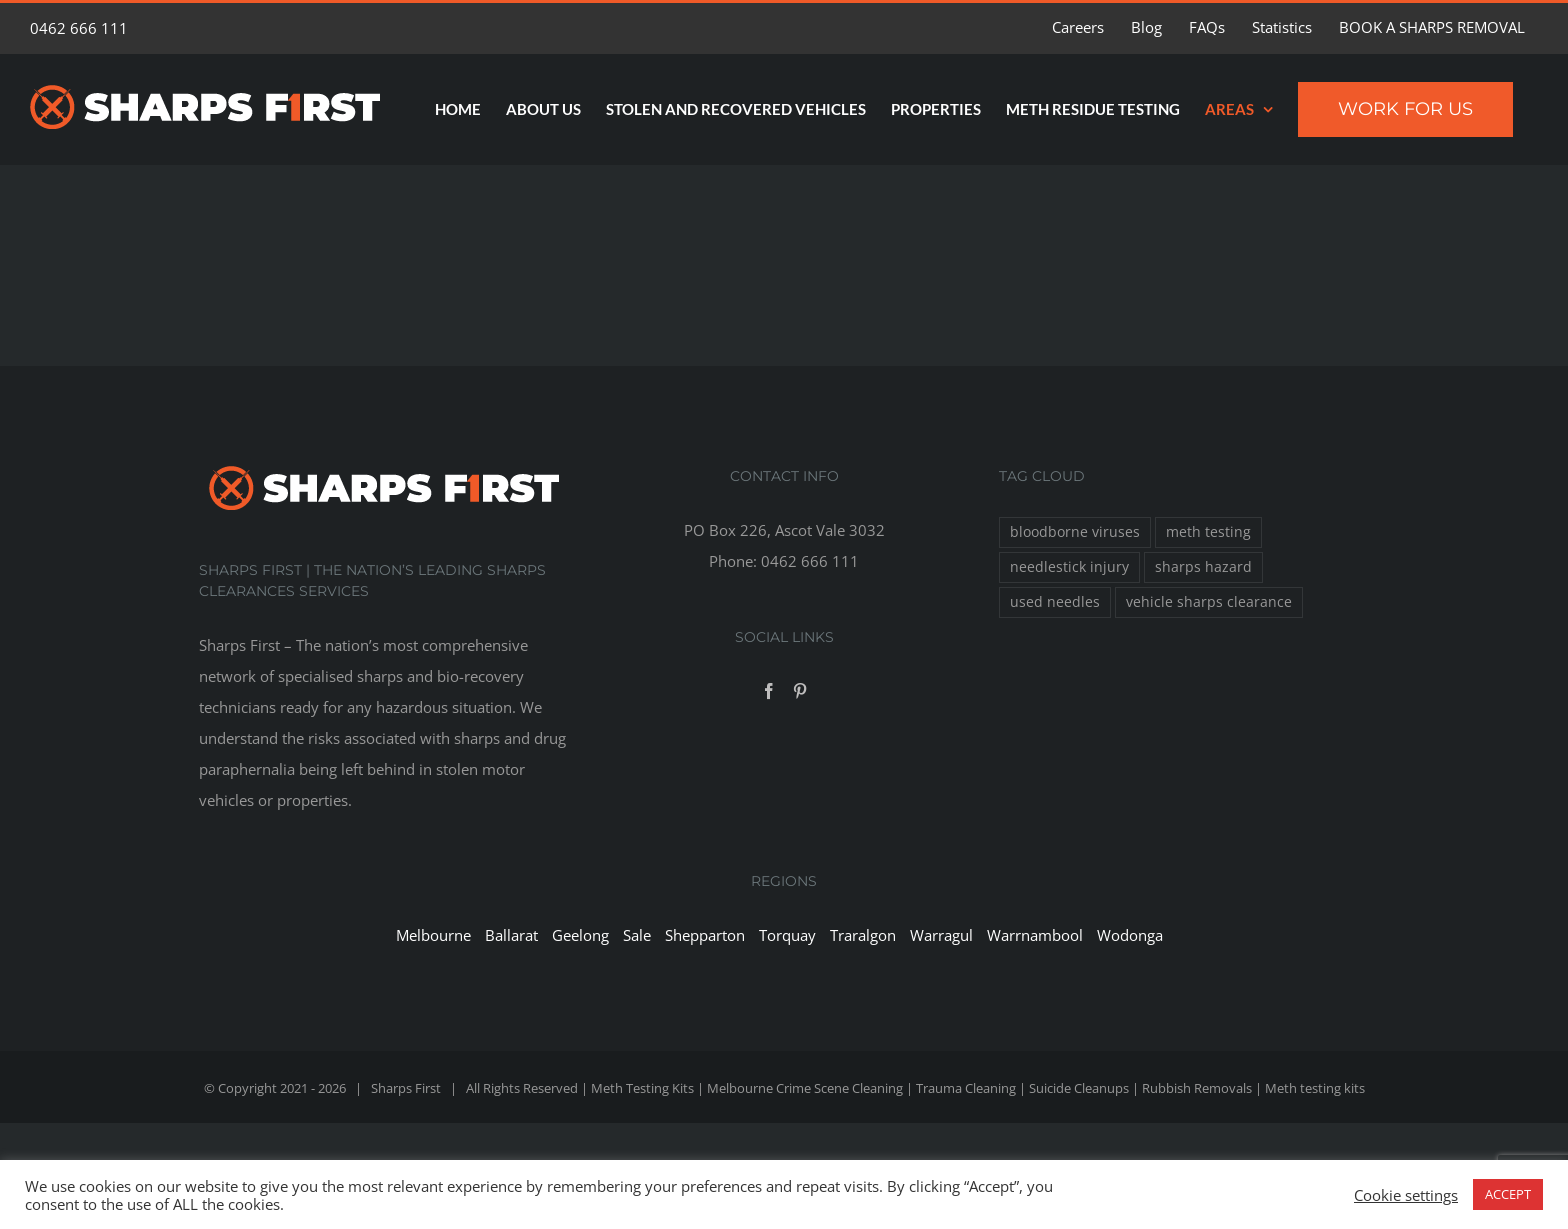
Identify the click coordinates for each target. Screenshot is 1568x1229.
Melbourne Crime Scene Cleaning (805, 1088)
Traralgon (863, 935)
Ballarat (511, 935)
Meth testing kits (1315, 1088)
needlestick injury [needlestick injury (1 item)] (1069, 567)
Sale (637, 935)
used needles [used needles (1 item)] (1055, 602)
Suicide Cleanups (1079, 1088)
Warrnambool (1035, 935)
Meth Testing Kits (642, 1088)
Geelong (580, 935)
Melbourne (433, 935)
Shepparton (705, 935)
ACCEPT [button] (1508, 1194)
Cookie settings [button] (1406, 1195)
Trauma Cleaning (966, 1088)
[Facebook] (769, 691)
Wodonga (1130, 935)
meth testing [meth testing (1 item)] (1208, 532)
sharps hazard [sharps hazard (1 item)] (1203, 567)
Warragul (941, 935)
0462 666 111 (79, 28)
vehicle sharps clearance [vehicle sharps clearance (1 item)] (1209, 602)
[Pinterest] (800, 691)
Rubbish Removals (1197, 1088)
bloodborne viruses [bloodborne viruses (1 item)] (1075, 532)
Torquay (787, 935)
